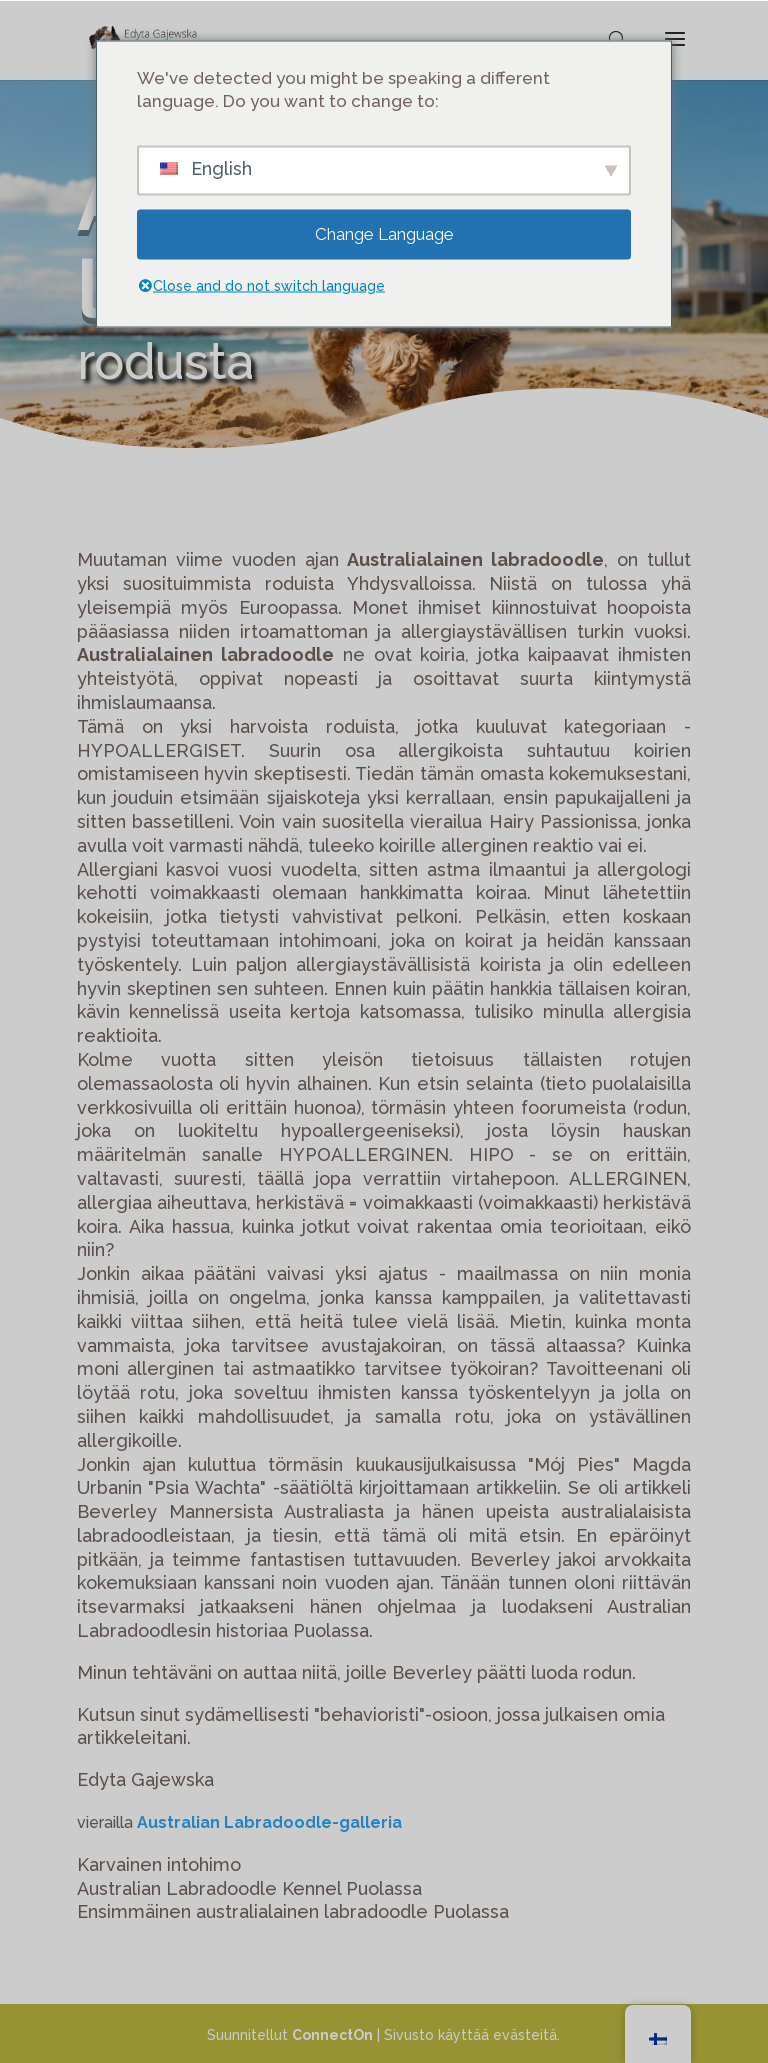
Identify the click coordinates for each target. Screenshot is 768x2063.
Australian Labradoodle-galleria (269, 1822)
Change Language (384, 234)
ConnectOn (332, 2035)
